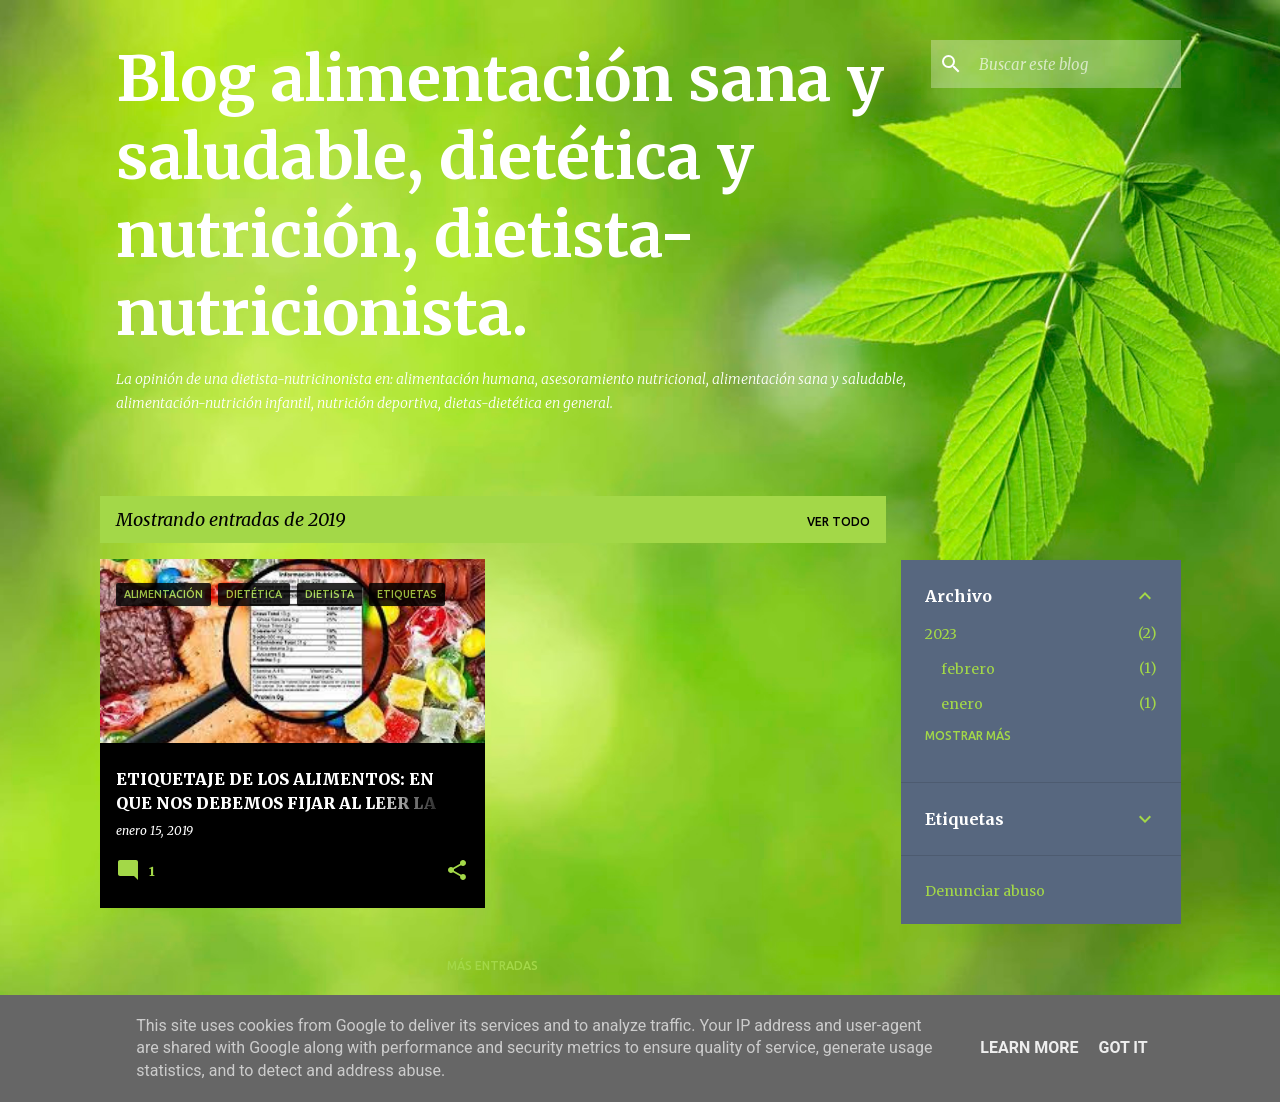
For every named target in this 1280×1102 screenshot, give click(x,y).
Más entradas (492, 965)
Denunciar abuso (985, 891)
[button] (457, 871)
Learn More (1029, 1047)
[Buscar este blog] (1076, 64)
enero (962, 704)
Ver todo (838, 521)
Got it (1122, 1047)
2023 (941, 634)
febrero (968, 669)
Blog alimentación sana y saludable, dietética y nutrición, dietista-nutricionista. (500, 196)
